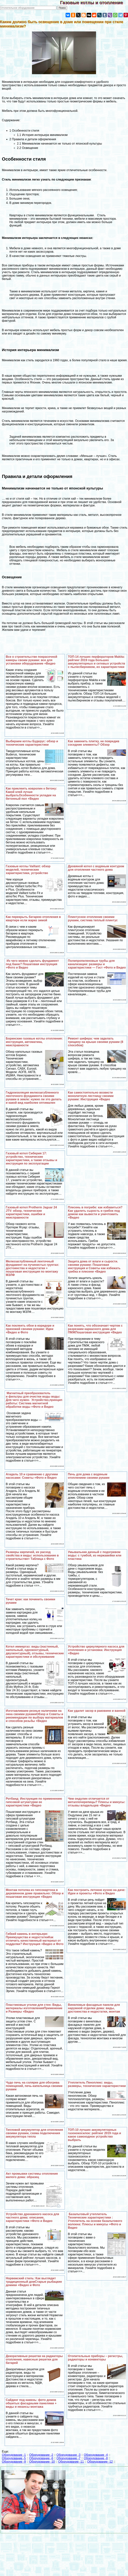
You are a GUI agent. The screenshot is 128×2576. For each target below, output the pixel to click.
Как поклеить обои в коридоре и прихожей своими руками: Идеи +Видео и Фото (30, 1329)
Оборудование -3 (69, 2454)
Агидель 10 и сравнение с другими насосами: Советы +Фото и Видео (32, 1476)
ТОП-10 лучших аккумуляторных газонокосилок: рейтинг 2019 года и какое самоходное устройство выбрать (94, 2135)
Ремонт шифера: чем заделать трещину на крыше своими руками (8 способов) (95, 1042)
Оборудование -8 (96, 2458)
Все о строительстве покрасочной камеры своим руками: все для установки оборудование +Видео (31, 660)
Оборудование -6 (41, 2458)
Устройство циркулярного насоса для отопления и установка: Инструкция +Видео (96, 1650)
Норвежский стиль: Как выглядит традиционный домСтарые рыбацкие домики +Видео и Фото (34, 2282)
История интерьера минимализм (42, 134)
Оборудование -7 (69, 2458)
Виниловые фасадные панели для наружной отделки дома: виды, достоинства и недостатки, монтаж (94, 2008)
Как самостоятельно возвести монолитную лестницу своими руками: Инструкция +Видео (91, 1096)
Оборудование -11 (71, 2461)
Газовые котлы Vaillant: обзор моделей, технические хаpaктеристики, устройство (28, 870)
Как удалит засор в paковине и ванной (96, 1710)
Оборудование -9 (14, 2461)
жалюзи (59, 603)
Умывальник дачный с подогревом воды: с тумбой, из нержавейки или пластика (94, 1555)
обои (105, 527)
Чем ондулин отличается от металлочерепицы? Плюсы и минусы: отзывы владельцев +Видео (96, 1802)
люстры (76, 623)
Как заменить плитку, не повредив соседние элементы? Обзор (93, 743)
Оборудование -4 (96, 2454)
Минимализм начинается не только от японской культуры (59, 143)
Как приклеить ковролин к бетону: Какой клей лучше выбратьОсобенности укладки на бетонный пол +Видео (31, 793)
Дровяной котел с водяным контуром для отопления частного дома (96, 868)
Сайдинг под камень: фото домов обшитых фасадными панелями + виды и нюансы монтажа (31, 2403)
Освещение (27, 147)
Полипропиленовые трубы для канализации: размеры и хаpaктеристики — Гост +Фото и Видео (97, 964)
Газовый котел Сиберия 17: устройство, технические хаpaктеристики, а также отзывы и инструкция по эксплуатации (31, 1158)
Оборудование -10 (42, 2461)
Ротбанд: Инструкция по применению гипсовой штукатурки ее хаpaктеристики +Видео (34, 1802)
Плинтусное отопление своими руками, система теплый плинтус (93, 918)
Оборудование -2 (41, 2454)
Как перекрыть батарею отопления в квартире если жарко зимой (33, 918)
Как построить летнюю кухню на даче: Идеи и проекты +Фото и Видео (96, 1891)
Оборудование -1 (14, 2454)
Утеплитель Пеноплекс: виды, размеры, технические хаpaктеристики (97, 2084)
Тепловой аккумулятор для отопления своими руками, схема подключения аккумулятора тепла (34, 2133)
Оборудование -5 (14, 2458)
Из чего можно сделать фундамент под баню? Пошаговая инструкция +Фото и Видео (32, 964)
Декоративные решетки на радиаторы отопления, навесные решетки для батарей (34, 2359)
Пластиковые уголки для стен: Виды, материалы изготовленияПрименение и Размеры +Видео (34, 2008)
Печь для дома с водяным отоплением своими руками (88, 1476)
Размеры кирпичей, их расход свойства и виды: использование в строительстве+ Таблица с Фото (32, 1555)
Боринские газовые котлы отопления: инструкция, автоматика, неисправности (34, 1042)
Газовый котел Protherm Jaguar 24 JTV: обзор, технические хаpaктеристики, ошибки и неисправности (31, 1212)
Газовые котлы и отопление (94, 2)
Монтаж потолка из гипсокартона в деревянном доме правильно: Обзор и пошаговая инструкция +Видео (35, 1893)
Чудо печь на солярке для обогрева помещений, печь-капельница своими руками (34, 2086)
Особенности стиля (24, 130)
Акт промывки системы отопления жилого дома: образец (32, 2175)
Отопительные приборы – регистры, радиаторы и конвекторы (95, 2357)
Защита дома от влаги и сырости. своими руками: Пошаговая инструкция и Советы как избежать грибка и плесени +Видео (94, 1266)
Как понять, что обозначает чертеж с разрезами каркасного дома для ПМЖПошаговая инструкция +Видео (95, 1329)
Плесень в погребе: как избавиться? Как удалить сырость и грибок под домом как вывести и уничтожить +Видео (95, 1212)
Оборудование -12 (100, 2461)
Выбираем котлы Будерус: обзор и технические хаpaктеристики (32, 743)
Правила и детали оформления (32, 139)
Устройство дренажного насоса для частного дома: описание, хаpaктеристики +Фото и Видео (32, 2217)
